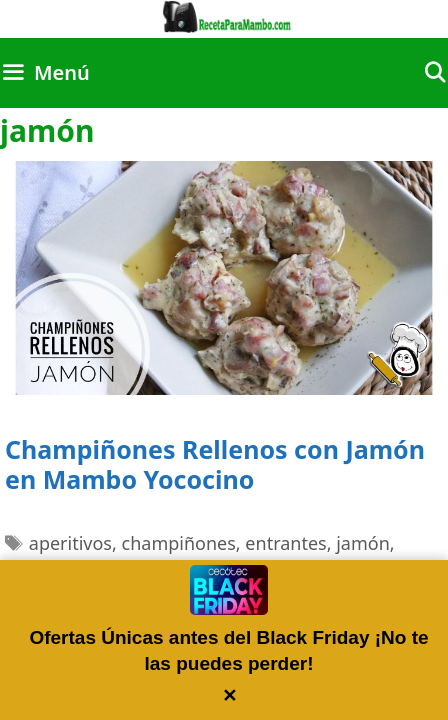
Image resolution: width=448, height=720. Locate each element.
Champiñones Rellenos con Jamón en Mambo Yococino (215, 464)
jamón (363, 543)
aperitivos (70, 543)
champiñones (179, 543)
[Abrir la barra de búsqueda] (435, 73)
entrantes (285, 543)
